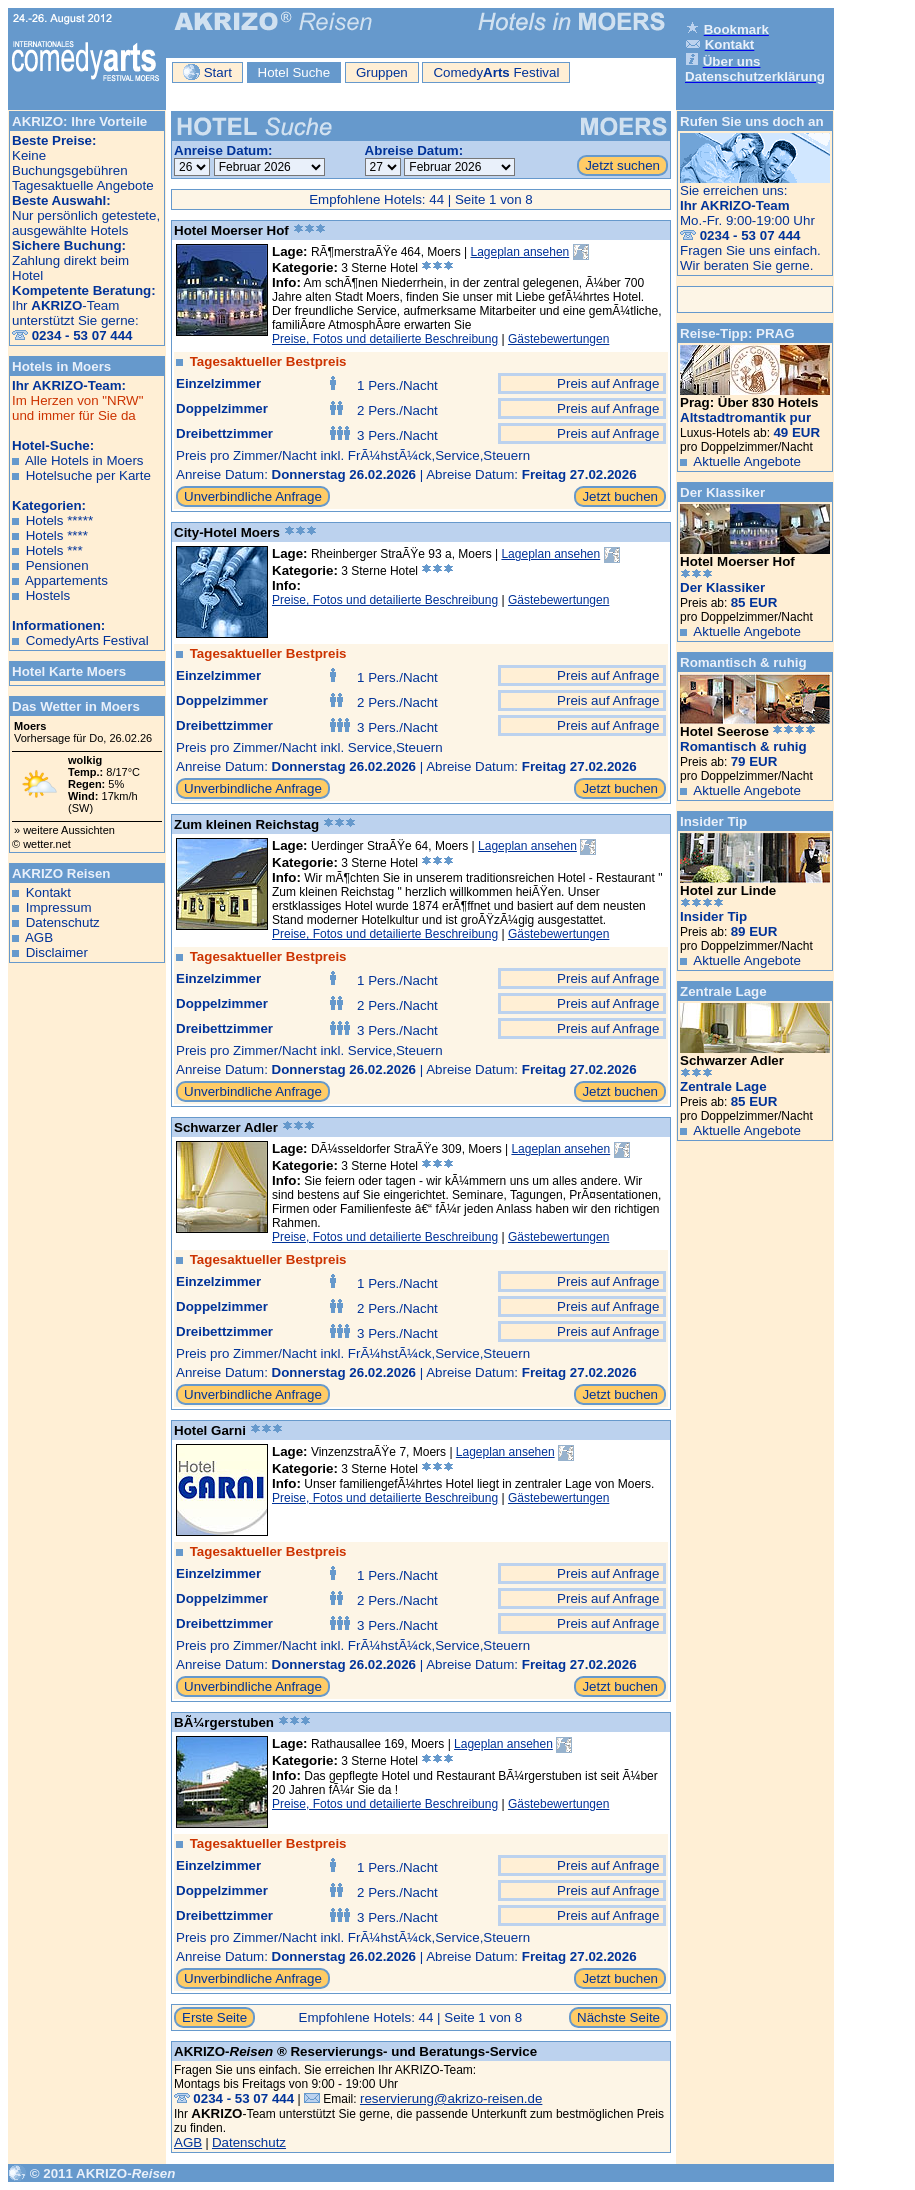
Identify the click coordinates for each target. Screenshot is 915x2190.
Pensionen (57, 565)
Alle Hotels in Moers (84, 460)
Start (207, 72)
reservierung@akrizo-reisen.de (451, 2098)
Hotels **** (57, 535)
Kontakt (48, 892)
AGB (39, 937)
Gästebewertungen (558, 339)
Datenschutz (63, 922)
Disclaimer (57, 952)
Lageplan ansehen (520, 252)
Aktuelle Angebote (746, 461)
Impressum (59, 907)
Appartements (66, 580)
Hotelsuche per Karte (88, 475)
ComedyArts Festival (87, 640)
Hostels (48, 595)
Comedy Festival (496, 72)
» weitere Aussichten (64, 830)
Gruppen (382, 72)
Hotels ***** (59, 520)
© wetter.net (41, 844)
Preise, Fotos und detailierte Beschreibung (385, 339)
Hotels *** (54, 550)
